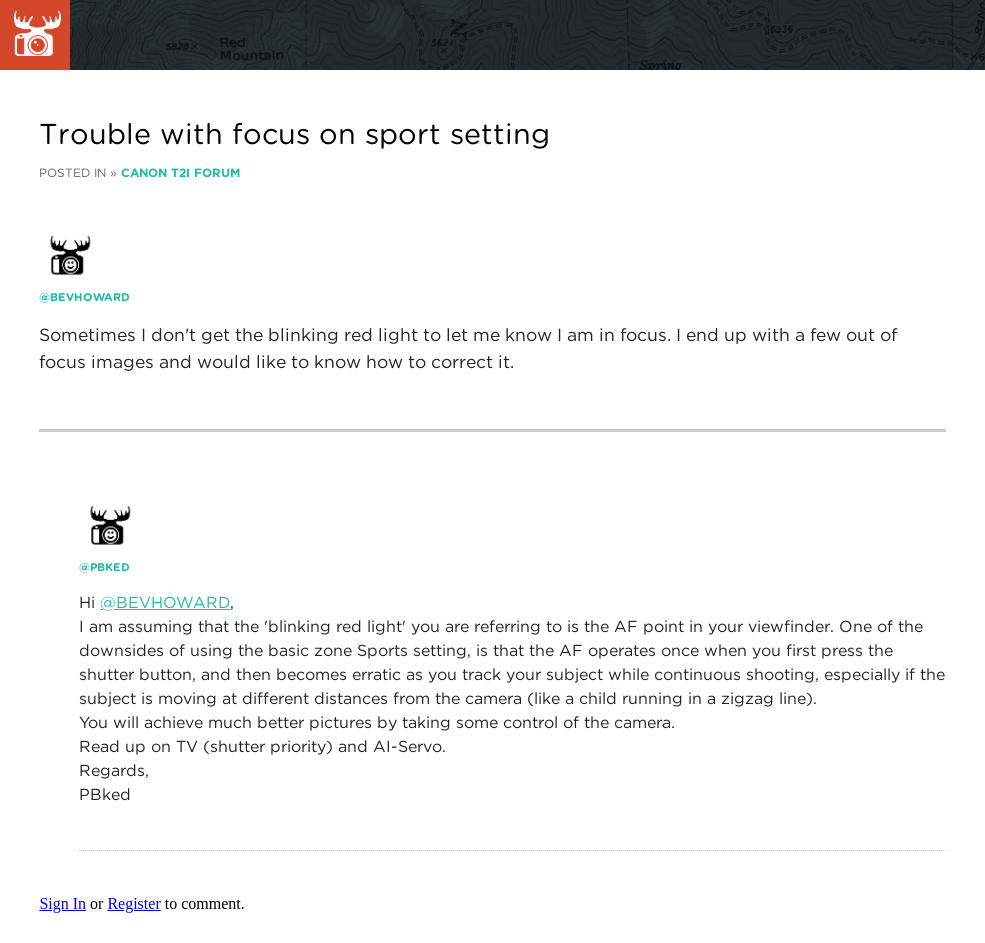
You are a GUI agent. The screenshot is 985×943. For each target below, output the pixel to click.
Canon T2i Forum (180, 172)
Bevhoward (90, 297)
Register (133, 903)
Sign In (62, 903)
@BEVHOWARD (165, 602)
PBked (110, 567)
